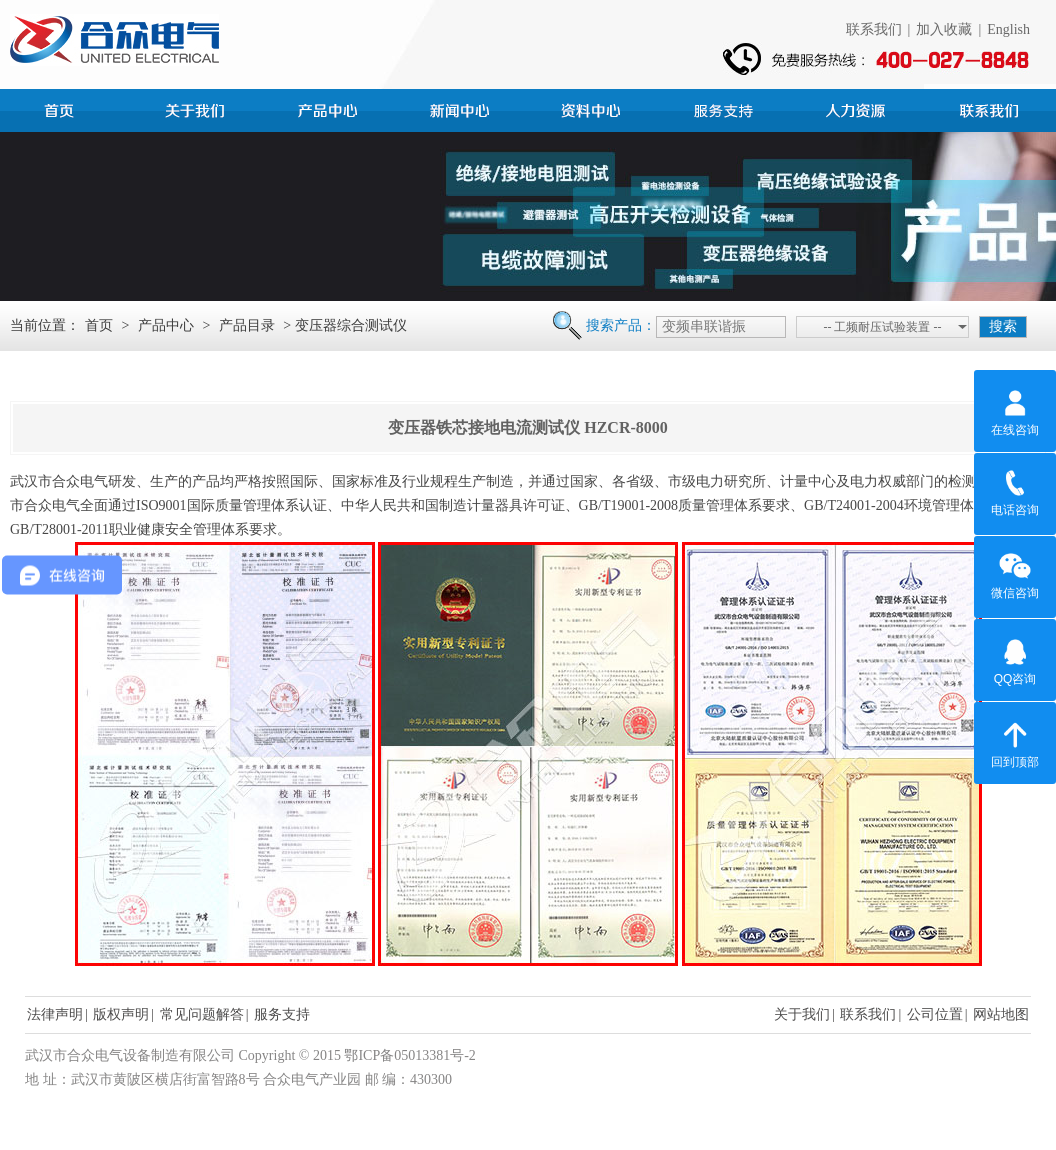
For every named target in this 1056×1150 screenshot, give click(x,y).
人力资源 (858, 108)
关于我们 (802, 1014)
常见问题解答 (202, 1014)
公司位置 (935, 1014)
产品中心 (330, 108)
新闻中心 (462, 108)
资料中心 (594, 108)
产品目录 (247, 325)
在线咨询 (1015, 410)
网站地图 (1001, 1014)
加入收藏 (944, 29)
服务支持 (726, 108)
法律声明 (55, 1014)
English (1008, 29)
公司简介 (198, 108)
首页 (66, 108)
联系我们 (874, 29)
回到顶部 (1015, 742)
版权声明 (121, 1014)
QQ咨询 (1015, 659)
